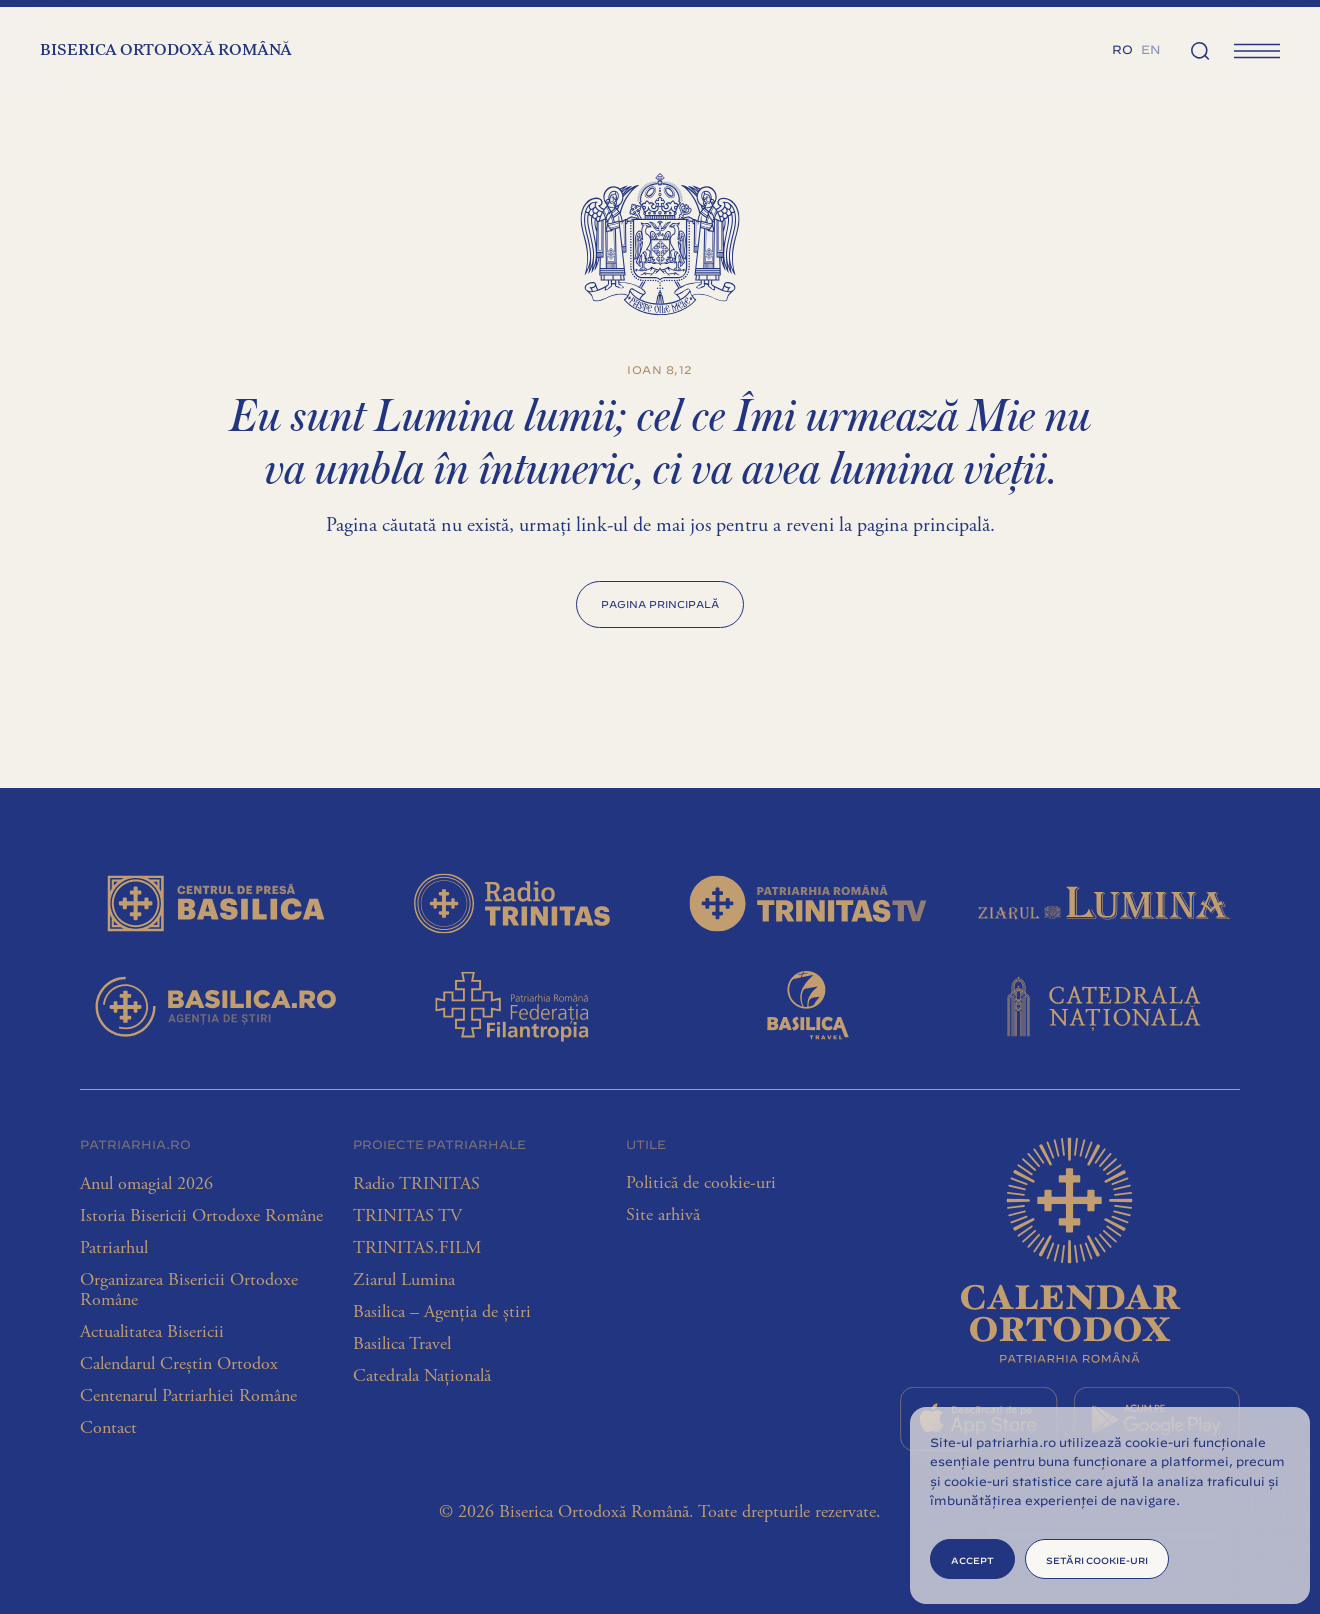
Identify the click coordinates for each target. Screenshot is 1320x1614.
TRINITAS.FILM (417, 1248)
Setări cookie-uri (1097, 1559)
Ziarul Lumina (404, 1280)
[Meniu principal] (1257, 50)
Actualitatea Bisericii (152, 1332)
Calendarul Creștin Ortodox (179, 1364)
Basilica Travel (402, 1344)
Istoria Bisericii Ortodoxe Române (201, 1216)
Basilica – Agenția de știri (442, 1312)
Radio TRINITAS (416, 1184)
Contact (108, 1428)
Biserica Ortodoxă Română (166, 51)
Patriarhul (114, 1248)
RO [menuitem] (1122, 48)
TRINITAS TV (407, 1216)
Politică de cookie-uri (701, 1183)
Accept (972, 1559)
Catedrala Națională (422, 1376)
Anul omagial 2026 (146, 1184)
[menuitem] (1122, 48)
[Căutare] (1200, 50)
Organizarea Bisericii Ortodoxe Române (189, 1290)
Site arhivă (663, 1215)
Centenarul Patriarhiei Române (188, 1396)
